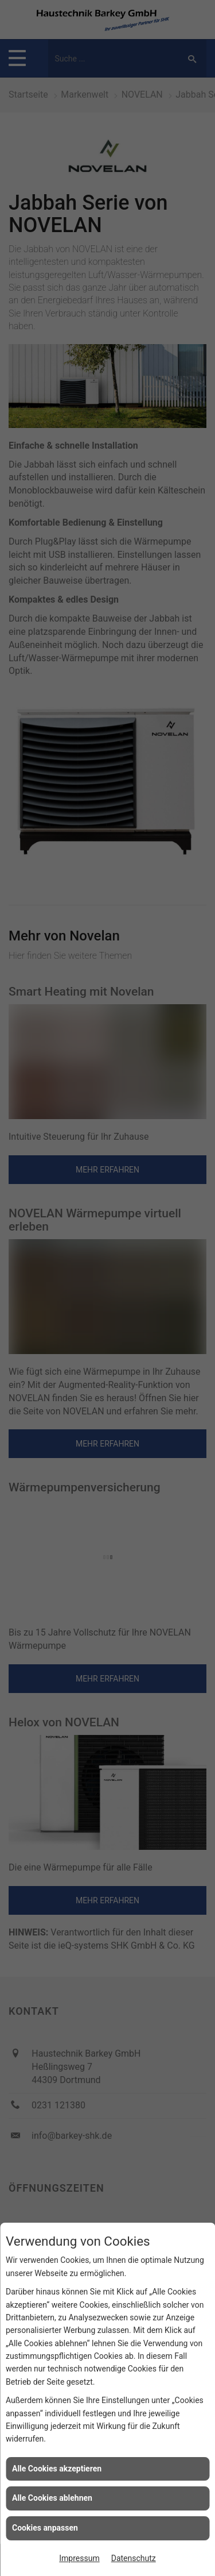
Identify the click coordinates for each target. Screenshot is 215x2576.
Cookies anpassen (45, 2527)
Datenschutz (133, 2558)
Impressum (79, 2558)
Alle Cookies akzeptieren (56, 2468)
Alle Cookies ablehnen (52, 2497)
